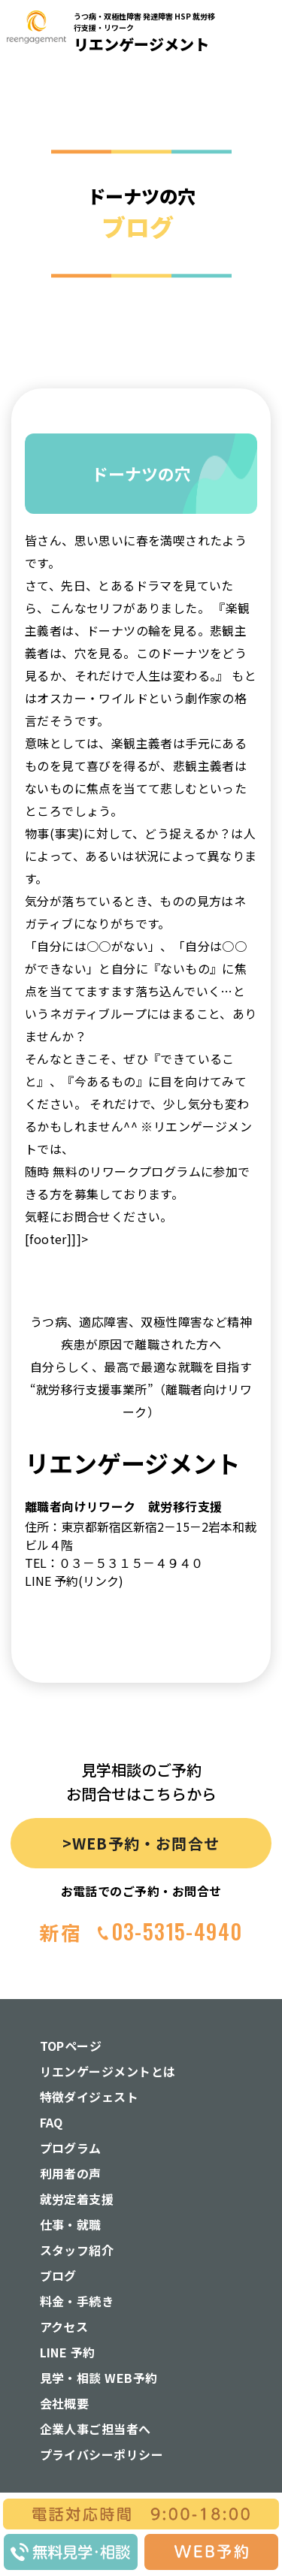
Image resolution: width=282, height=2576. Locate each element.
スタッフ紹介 (77, 2250)
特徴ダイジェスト (89, 2097)
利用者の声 (71, 2173)
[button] (261, 164)
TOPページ (71, 2046)
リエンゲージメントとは (108, 2071)
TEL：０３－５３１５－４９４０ (114, 1563)
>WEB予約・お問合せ (141, 1843)
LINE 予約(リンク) (74, 1581)
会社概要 (64, 2403)
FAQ (51, 2122)
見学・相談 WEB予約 (99, 2378)
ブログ (58, 2275)
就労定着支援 (77, 2199)
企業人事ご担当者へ (95, 2429)
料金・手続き (77, 2301)
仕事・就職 (71, 2224)
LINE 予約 (68, 2352)
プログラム (71, 2148)
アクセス (64, 2327)
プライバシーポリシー (102, 2454)
